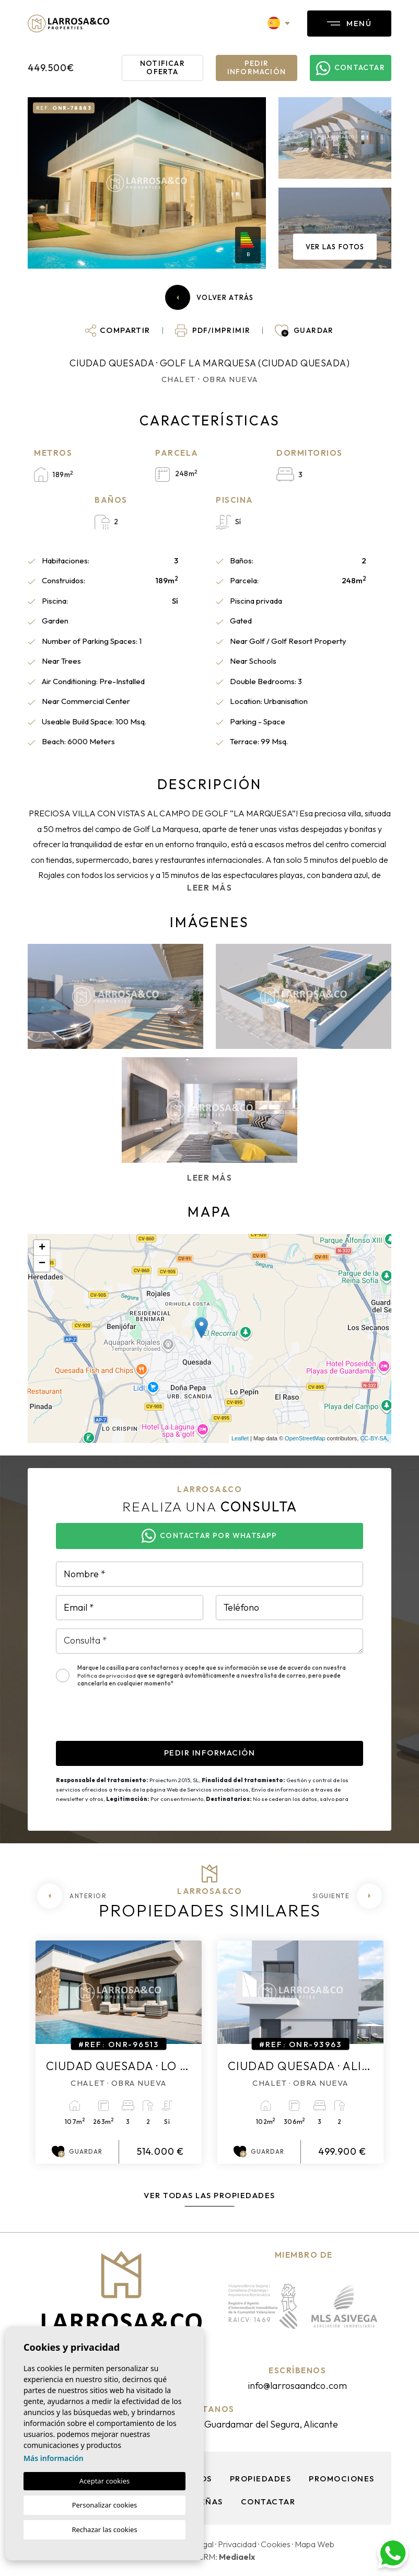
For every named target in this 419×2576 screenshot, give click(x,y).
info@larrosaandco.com (297, 2385)
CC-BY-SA (373, 1438)
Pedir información (256, 67)
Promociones (342, 2478)
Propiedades (261, 2478)
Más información (54, 2458)
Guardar (77, 2151)
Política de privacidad (107, 1675)
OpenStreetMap (305, 1438)
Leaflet (240, 1438)
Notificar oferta (162, 67)
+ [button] (42, 1248)
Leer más (209, 888)
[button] (117, 330)
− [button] (42, 1264)
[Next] (347, 1896)
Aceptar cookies (104, 2481)
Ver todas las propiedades (209, 2195)
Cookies (275, 2544)
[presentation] (135, 1720)
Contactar (268, 2501)
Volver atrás (209, 297)
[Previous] (72, 1896)
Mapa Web (314, 2544)
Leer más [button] (209, 1178)
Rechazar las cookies (104, 2529)
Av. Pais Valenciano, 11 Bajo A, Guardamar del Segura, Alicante (209, 2424)
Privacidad (237, 2544)
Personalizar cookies (104, 2505)
